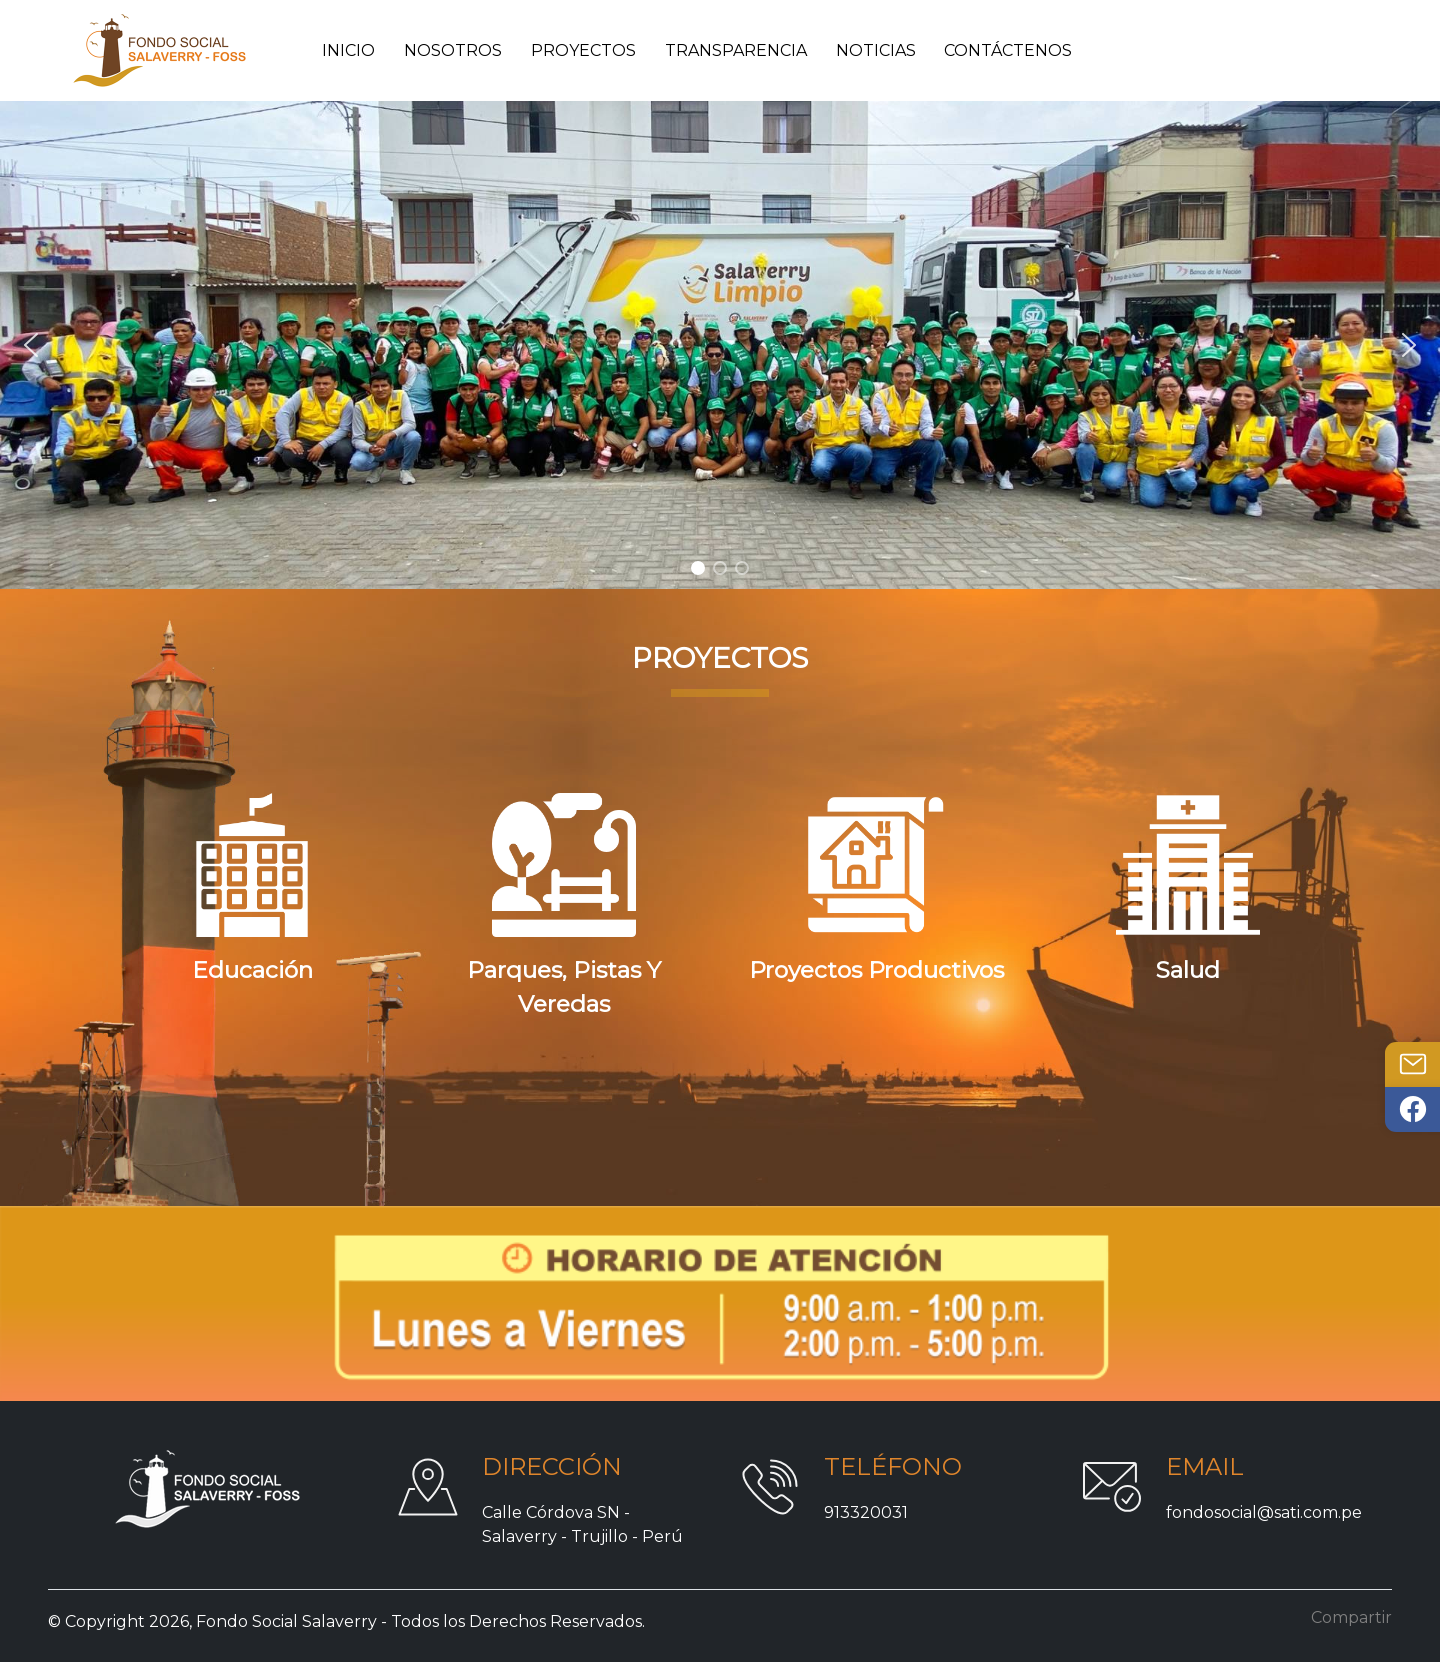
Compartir (1351, 1617)
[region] (720, 345)
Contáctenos (1008, 50)
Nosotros (453, 50)
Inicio (348, 50)
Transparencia (736, 50)
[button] (31, 345)
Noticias (876, 50)
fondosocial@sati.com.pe (1264, 1512)
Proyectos (583, 50)
